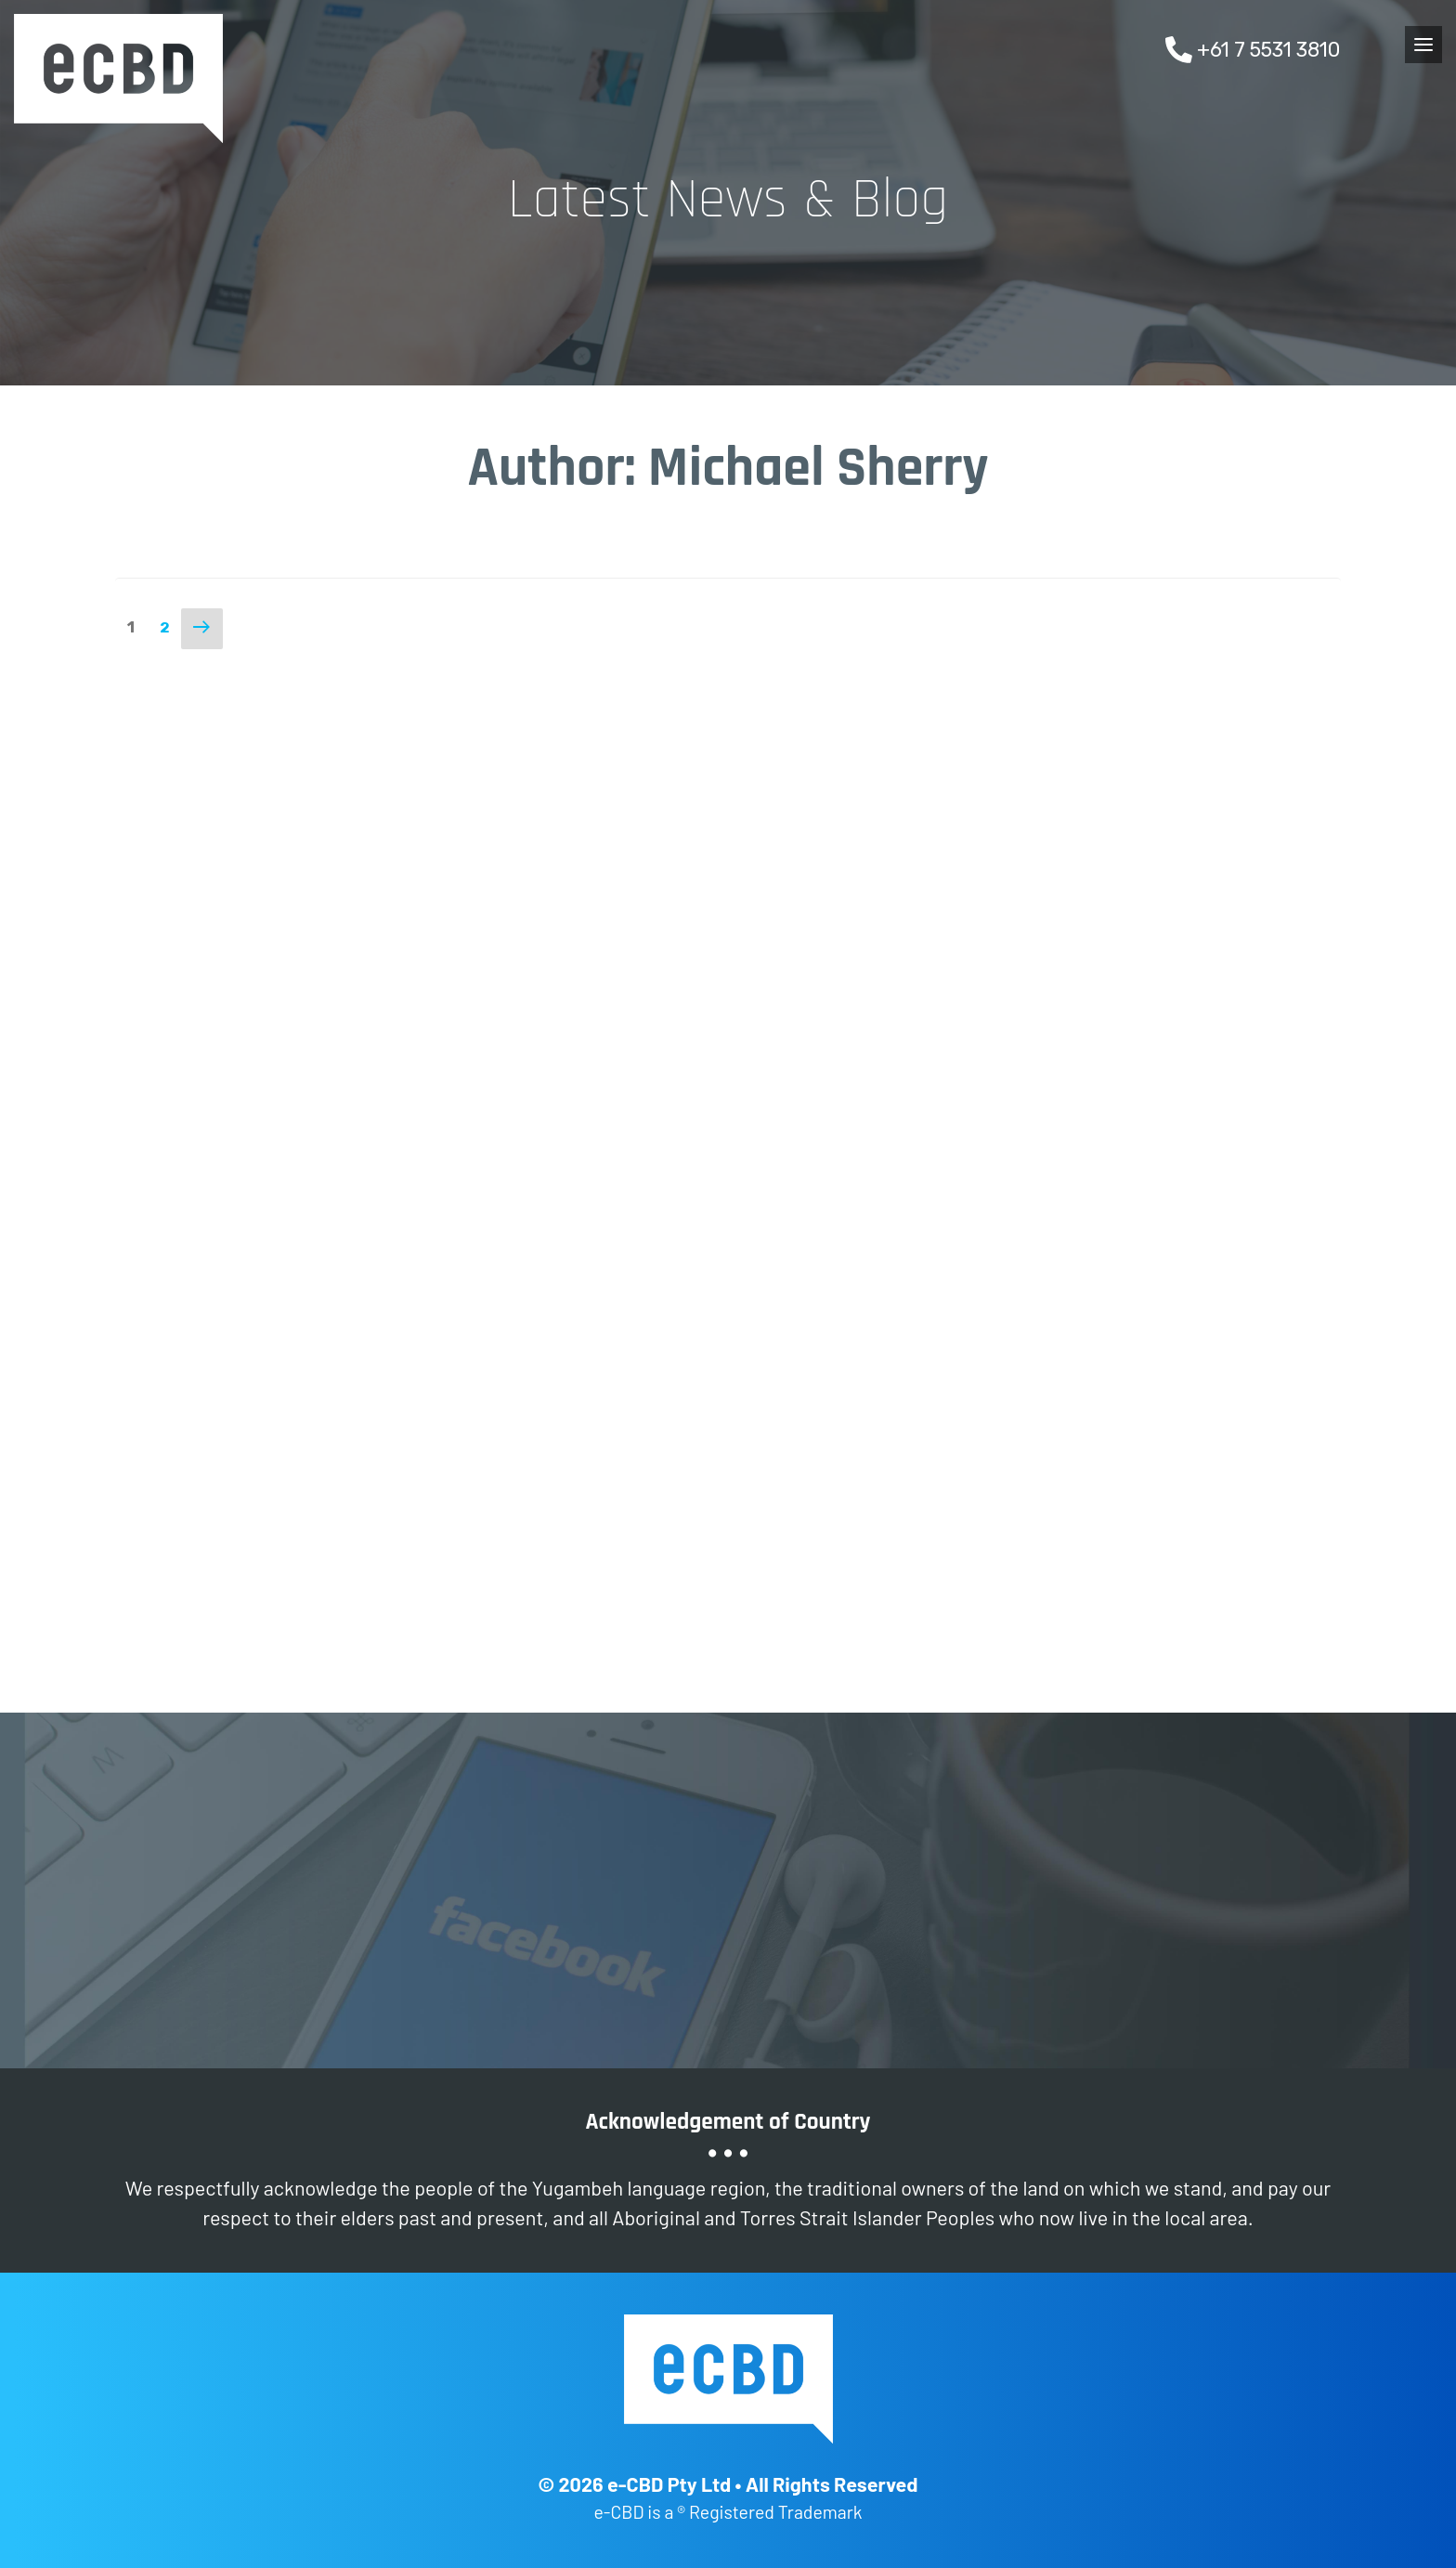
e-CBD (118, 78)
